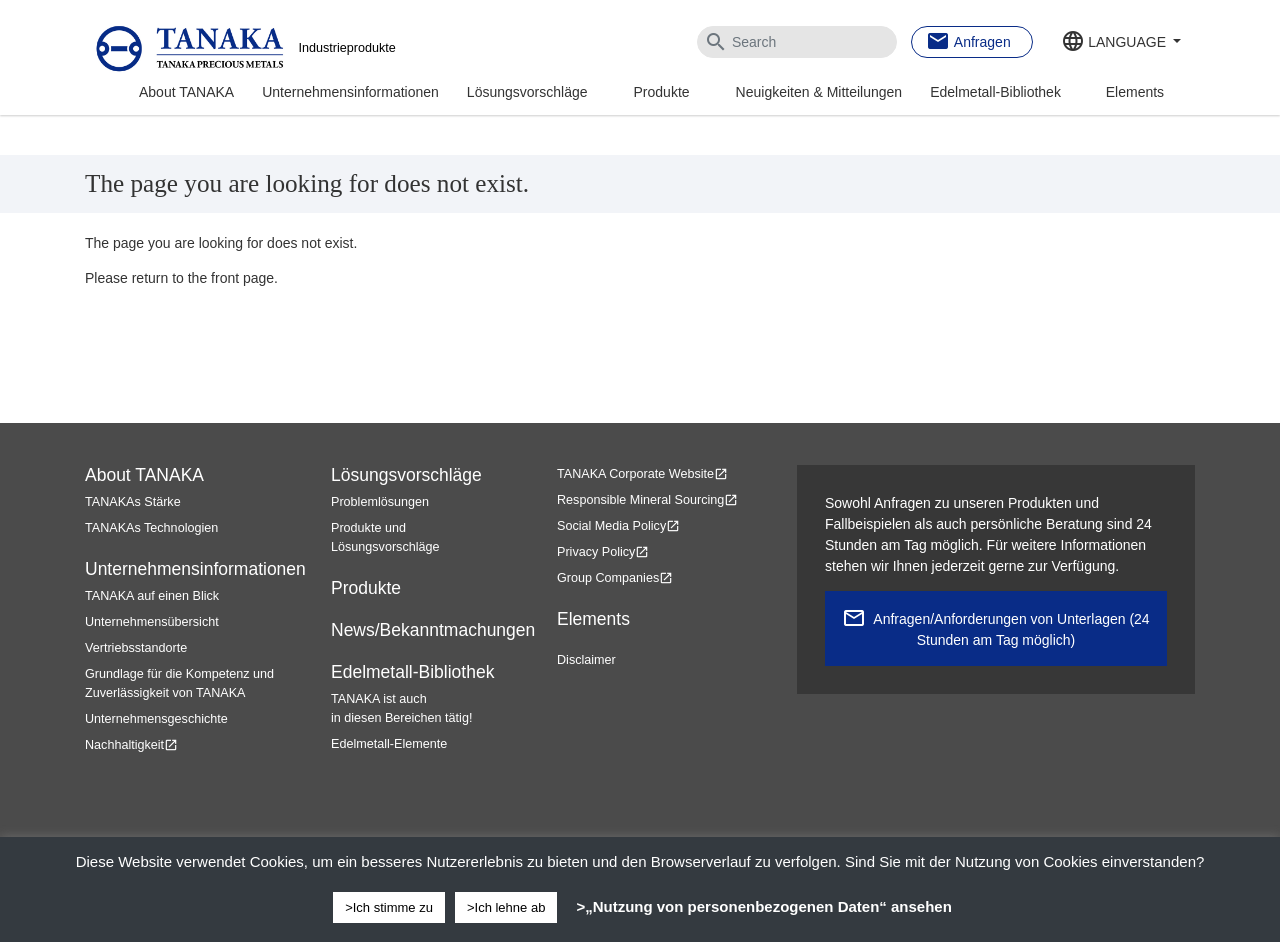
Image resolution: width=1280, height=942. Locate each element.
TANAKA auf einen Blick (152, 596)
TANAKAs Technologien (151, 528)
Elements (1135, 92)
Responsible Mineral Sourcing (647, 500)
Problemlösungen (380, 502)
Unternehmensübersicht (152, 622)
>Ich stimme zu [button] (389, 907)
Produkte (662, 92)
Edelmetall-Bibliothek (995, 92)
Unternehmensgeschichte (156, 719)
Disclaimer (586, 660)
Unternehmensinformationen (350, 92)
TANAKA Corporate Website (642, 474)
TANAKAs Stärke (133, 502)
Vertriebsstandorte (136, 648)
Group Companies (615, 578)
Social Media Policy (618, 526)
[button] (1121, 43)
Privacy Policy (603, 552)
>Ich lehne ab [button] (506, 907)
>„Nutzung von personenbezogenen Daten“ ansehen (763, 906)
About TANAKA (186, 92)
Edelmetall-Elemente (389, 744)
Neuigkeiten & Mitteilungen (819, 92)
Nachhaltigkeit (131, 745)
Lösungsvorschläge (527, 92)
